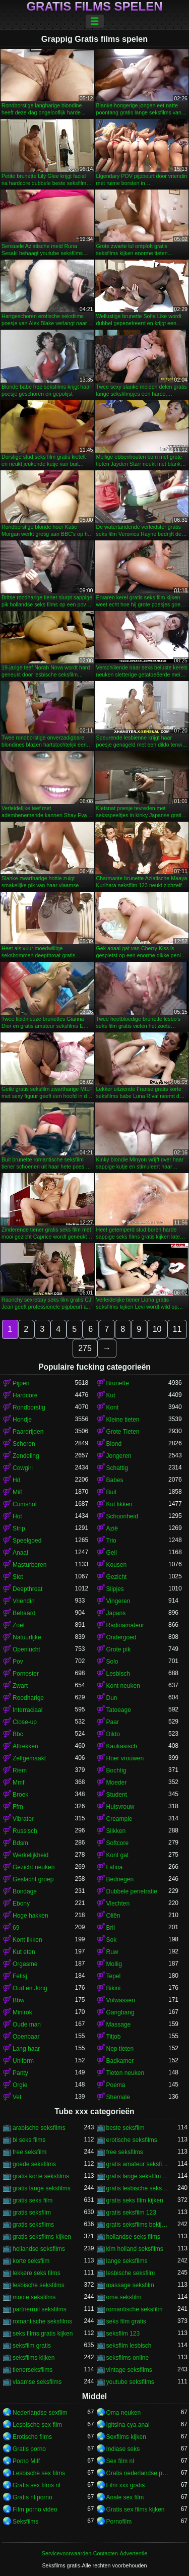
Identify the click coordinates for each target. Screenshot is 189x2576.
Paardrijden (28, 1431)
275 (85, 1348)
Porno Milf (26, 2461)
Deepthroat (27, 1588)
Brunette (117, 1383)
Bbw (18, 2000)
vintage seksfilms (129, 2369)
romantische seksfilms (42, 2321)
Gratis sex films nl (36, 2485)
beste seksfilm (125, 2127)
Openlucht (26, 1649)
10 (157, 1329)
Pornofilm (119, 2521)
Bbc (18, 1734)
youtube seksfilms (130, 2381)
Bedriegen (120, 1879)
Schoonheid (122, 1516)
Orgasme (25, 1964)
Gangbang (120, 2012)
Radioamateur (125, 1625)
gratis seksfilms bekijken (137, 2224)
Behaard (24, 1613)
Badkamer (120, 2060)
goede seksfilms (34, 2164)
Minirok (22, 2012)
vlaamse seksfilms (37, 2381)
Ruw (112, 1951)
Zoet (19, 1625)
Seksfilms (25, 2521)
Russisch (25, 1830)
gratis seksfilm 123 (131, 2212)
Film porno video (35, 2509)
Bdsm (20, 1843)
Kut (110, 1395)
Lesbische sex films (39, 2473)
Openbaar (26, 2036)
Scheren (24, 1443)
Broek (20, 1794)
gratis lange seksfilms (42, 2188)
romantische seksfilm (134, 2309)
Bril (110, 1927)
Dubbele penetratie (131, 1891)
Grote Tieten (123, 1431)
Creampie (119, 1818)
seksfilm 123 (123, 2333)
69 (16, 1927)
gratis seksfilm (32, 2212)
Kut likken (119, 1504)
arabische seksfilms (39, 2127)
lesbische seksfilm (130, 2273)
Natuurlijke (27, 1637)
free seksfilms (124, 2152)
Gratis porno (29, 2448)
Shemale (118, 2097)
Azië (112, 1528)
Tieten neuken (125, 2072)
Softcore (117, 1843)
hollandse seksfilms (39, 2248)
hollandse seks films (133, 2236)
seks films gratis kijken (43, 2333)
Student (116, 1794)
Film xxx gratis (125, 2485)
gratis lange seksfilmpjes (137, 2176)
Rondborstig (29, 1407)
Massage (118, 2024)
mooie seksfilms (34, 2297)
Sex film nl (120, 2461)
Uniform (23, 2060)
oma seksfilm (124, 2297)
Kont (112, 1407)
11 (177, 1329)
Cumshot (25, 1504)
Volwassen (120, 2000)
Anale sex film (125, 2497)
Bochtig (116, 1770)
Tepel (113, 1976)
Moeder (116, 1782)
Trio (111, 1540)
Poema (115, 2085)
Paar (112, 1722)
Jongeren (119, 1455)
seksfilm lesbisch (129, 2345)
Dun (111, 1697)
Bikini (113, 1988)
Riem (20, 1770)
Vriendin (24, 1601)
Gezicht (116, 1576)
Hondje (22, 1419)
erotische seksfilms (131, 2139)
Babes (114, 1480)
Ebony (21, 1903)
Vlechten (118, 1903)
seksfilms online (127, 2357)
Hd (16, 1480)
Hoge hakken (30, 1915)
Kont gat (117, 1855)
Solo (112, 1661)
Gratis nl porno (32, 2497)
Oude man (27, 2024)
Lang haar (26, 2048)
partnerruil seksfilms (40, 2309)
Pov (18, 1661)
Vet (17, 2097)
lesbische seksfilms (39, 2285)
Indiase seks (123, 2448)
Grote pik (118, 1649)
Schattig (117, 1467)
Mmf (18, 1782)
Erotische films (32, 2436)
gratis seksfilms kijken (42, 2236)
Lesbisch (118, 1673)
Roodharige (28, 1697)
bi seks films (29, 2139)
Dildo (113, 1734)
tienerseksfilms (32, 2369)
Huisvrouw (120, 1806)
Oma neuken (123, 2412)
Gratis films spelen (94, 6)
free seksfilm (29, 2152)
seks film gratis (126, 2321)
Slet (18, 1576)
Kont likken (27, 1939)
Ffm (18, 1806)
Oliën (113, 1915)
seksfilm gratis (32, 2345)
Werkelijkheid (30, 1855)
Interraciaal (27, 1709)
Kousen (116, 1564)
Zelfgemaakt (29, 1758)
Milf (17, 1492)
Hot (17, 1516)
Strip (19, 1528)
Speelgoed (27, 1540)
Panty (20, 2072)
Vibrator (23, 1818)
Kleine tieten (123, 1419)
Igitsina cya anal (128, 2424)
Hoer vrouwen (125, 1758)
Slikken (116, 1830)
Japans (116, 1613)
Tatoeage (118, 1709)
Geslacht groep (33, 1879)
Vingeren (118, 1601)
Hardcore (25, 1395)
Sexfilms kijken (126, 2436)
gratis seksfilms (33, 2224)
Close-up (25, 1722)
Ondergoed (121, 1637)
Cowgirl (23, 1467)
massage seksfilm (130, 2285)
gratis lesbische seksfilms (137, 2188)
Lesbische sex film (37, 2424)
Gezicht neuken (33, 1867)
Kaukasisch (121, 1746)
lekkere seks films (36, 2273)
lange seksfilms (127, 2260)
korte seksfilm (31, 2260)
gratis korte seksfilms (41, 2176)
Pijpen (21, 1383)
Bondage (25, 1891)
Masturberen (29, 1564)
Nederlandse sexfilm (40, 2412)
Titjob (113, 2036)
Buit (111, 1492)
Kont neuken (123, 1685)
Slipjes (115, 1588)
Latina (114, 1867)
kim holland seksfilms (134, 2248)
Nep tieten (120, 2048)
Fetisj (20, 1976)
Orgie (20, 2085)
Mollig (114, 1964)
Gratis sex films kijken (135, 2509)
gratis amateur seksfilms (137, 2164)
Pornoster (26, 1673)
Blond (114, 1443)
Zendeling (26, 1455)
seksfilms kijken (33, 2357)
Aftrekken (25, 1746)
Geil (111, 1552)
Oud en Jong (30, 1988)
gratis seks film (32, 2200)
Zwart (20, 1685)
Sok (111, 1939)
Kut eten (24, 1951)
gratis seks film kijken (134, 2200)
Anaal (20, 1552)
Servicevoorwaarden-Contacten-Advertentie (94, 2553)
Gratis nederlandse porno (137, 2473)
